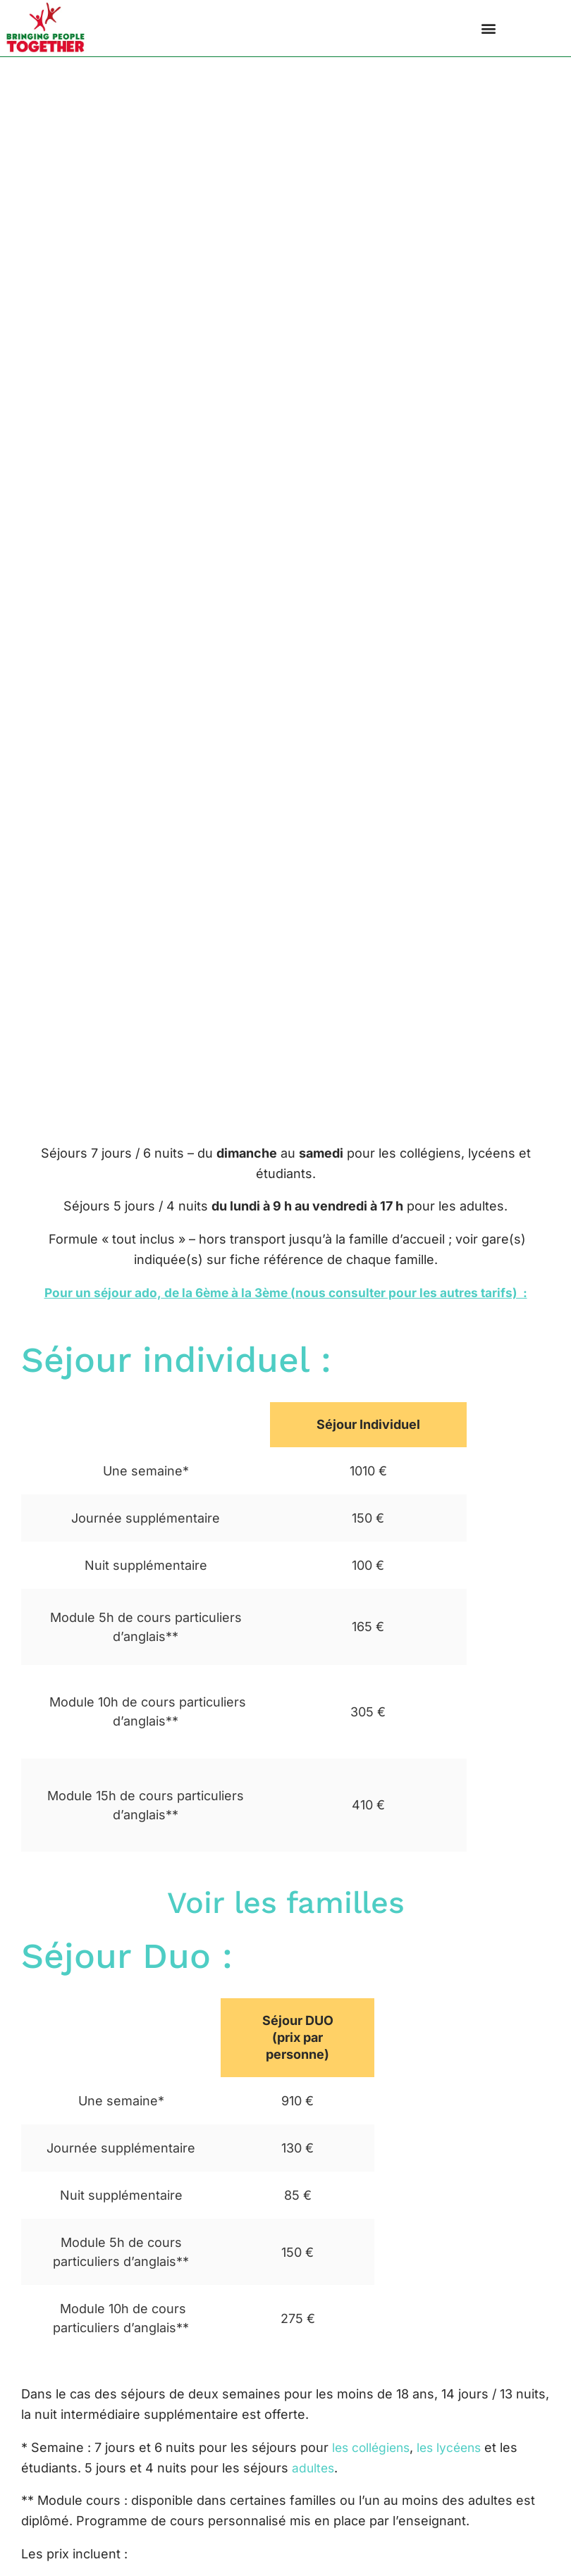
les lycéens (457, 2453)
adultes (314, 2473)
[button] (488, 28)
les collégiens (373, 2453)
